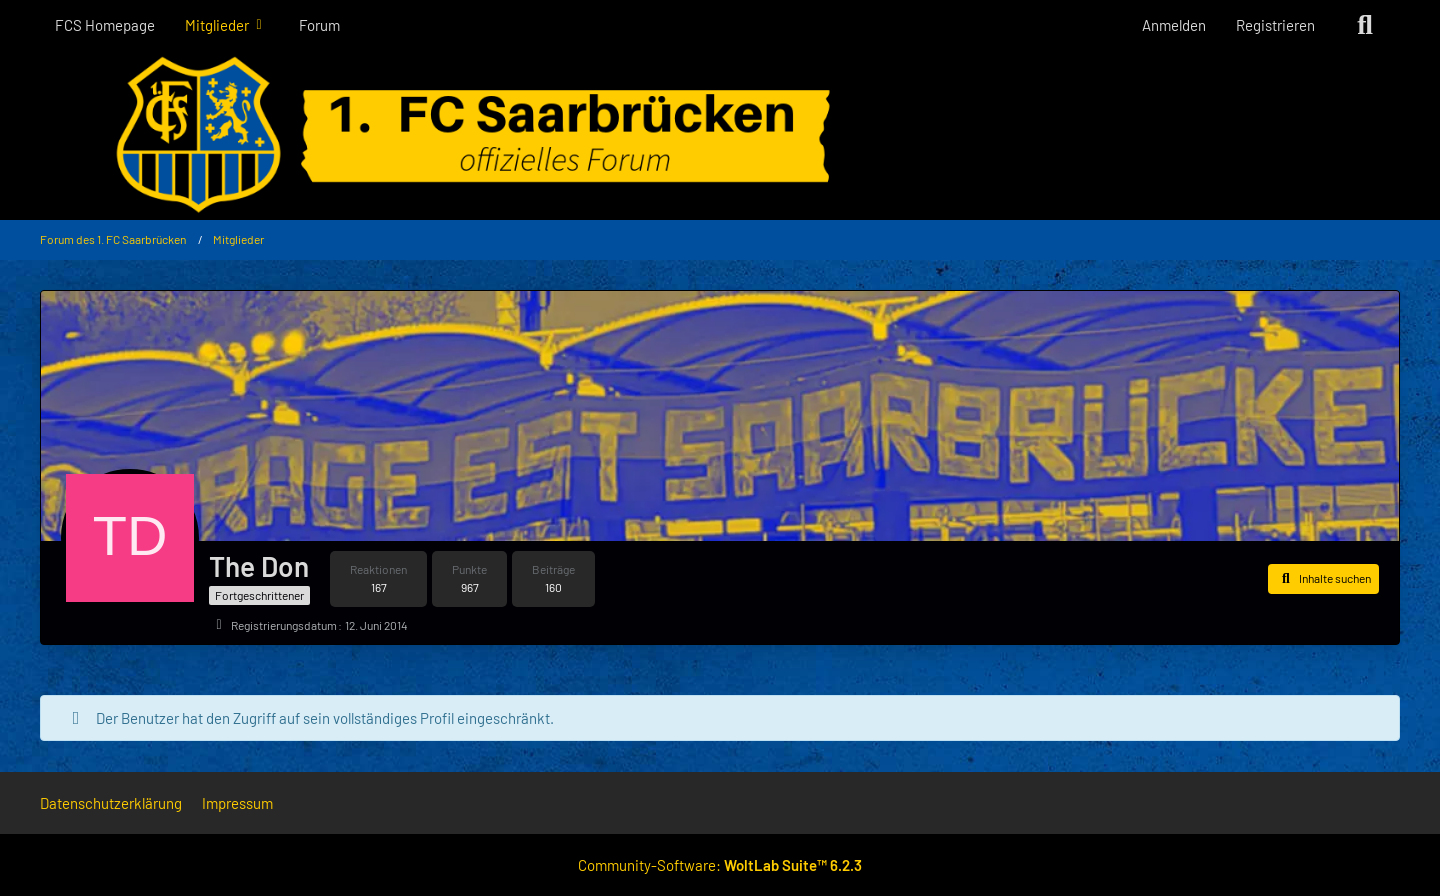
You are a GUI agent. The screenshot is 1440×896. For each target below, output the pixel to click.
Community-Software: (720, 865)
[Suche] (1365, 25)
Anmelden (1174, 25)
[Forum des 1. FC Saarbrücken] (720, 135)
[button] (1323, 579)
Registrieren (1275, 25)
